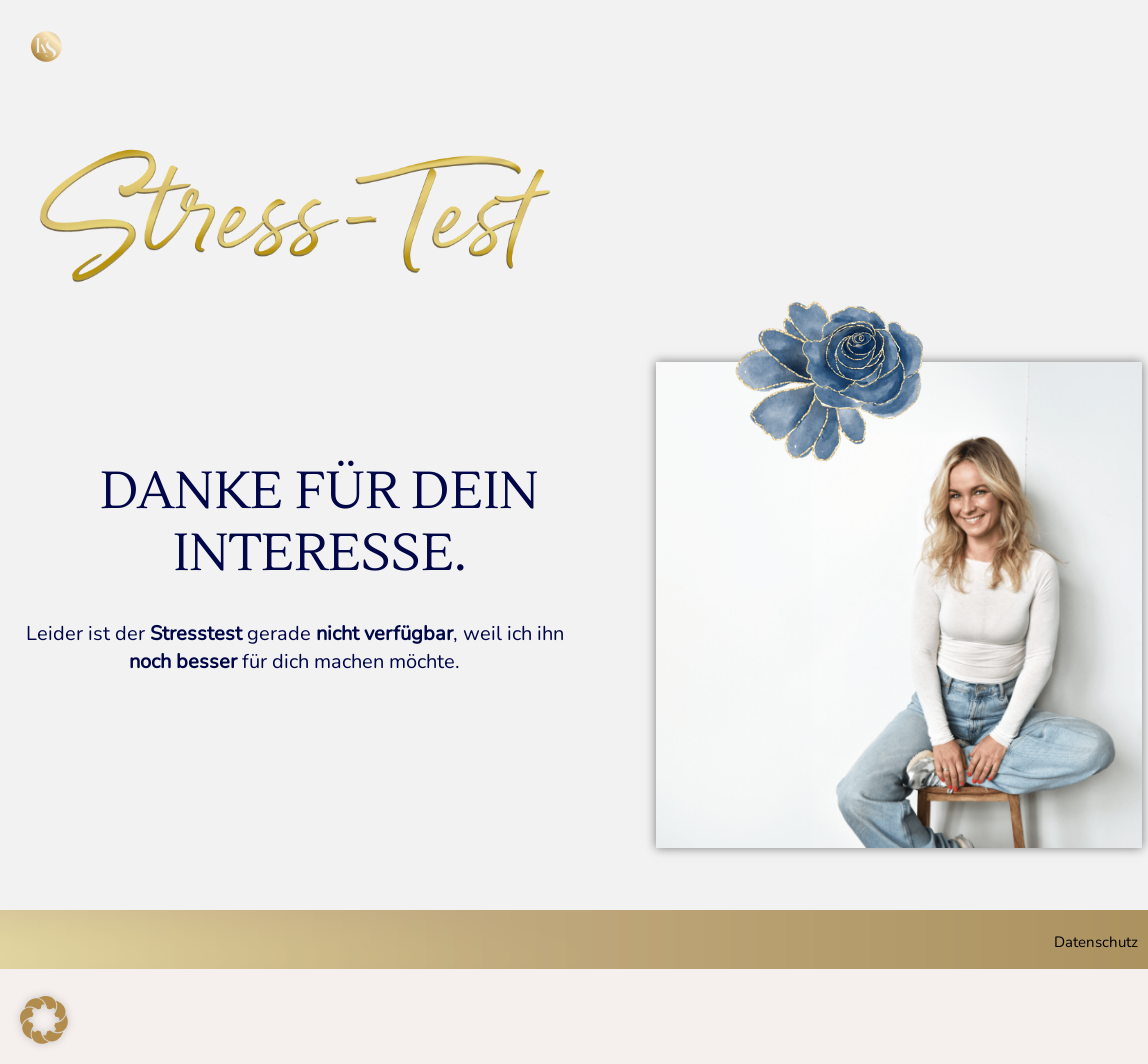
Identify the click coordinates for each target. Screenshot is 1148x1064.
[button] (44, 1020)
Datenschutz (1096, 942)
